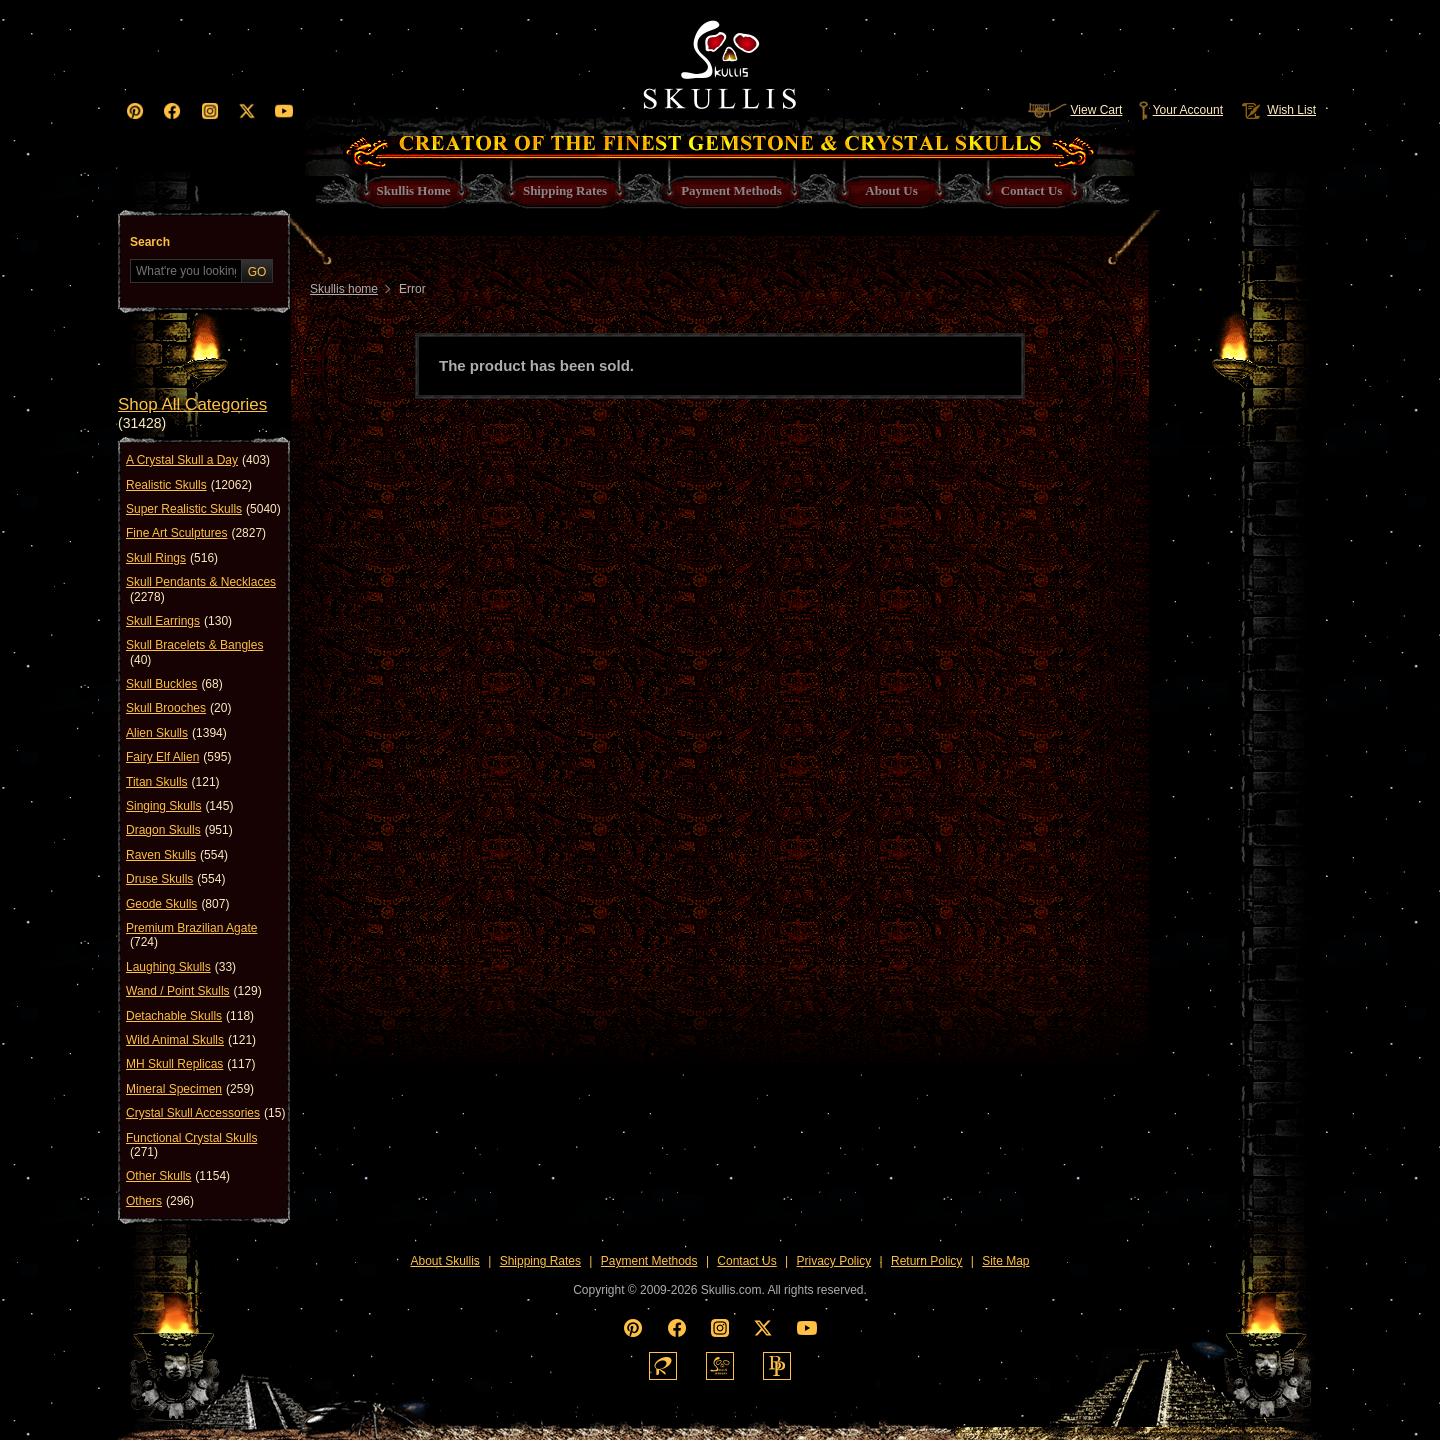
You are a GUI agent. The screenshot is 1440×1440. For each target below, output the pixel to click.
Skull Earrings (179, 621)
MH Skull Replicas (190, 1064)
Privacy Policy (834, 1261)
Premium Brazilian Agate (191, 935)
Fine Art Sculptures (196, 533)
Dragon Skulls (179, 830)
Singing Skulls (179, 806)
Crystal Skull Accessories (205, 1113)
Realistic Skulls (189, 485)
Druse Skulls (175, 879)
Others (160, 1201)
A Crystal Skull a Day (198, 460)
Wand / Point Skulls (194, 991)
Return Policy (926, 1261)
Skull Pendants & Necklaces (201, 589)
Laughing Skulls (181, 967)
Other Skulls (178, 1176)
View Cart (1075, 110)
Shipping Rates (540, 1261)
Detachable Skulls (190, 1016)
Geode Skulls (177, 904)
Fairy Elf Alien (178, 757)
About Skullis (444, 1261)
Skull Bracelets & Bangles (194, 652)
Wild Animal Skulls (191, 1040)
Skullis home (344, 289)
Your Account (1180, 110)
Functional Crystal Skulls (191, 1145)
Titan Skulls (173, 782)
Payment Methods (649, 1261)
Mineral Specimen (190, 1089)
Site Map (1005, 1261)
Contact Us (746, 1261)
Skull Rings (172, 558)
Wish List (1277, 110)
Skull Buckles (174, 684)
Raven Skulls (177, 855)
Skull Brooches (178, 708)
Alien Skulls (176, 733)
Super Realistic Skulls (203, 509)
